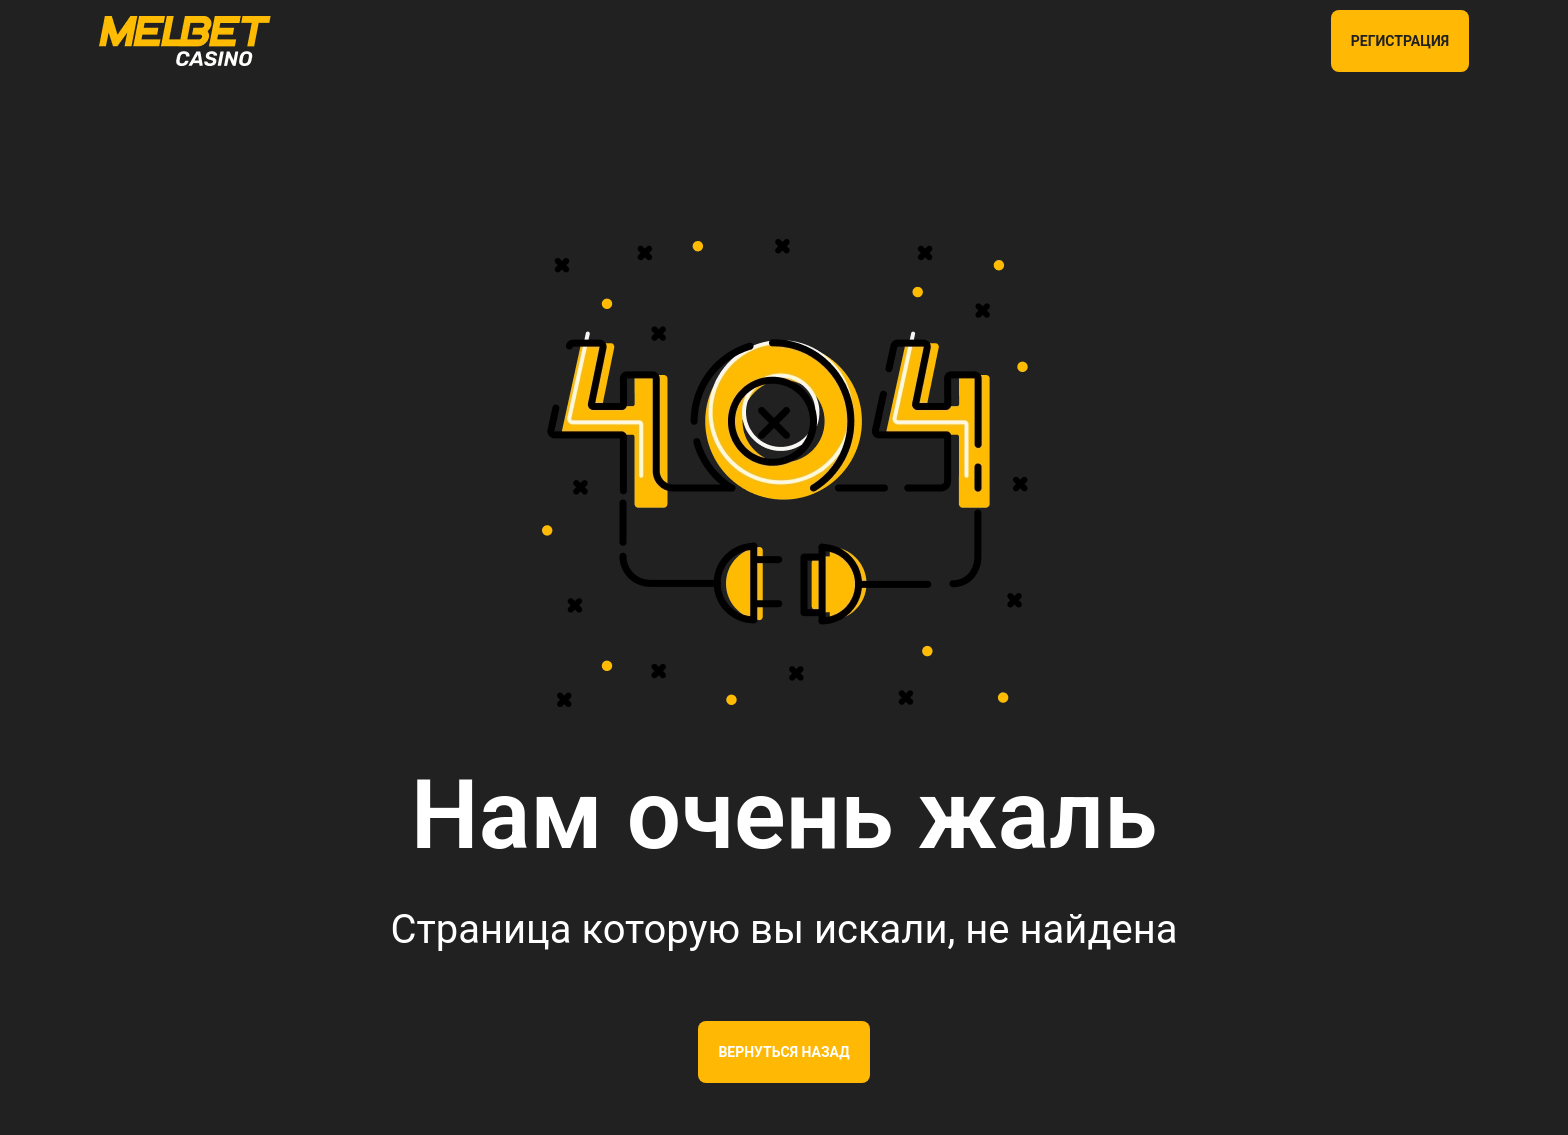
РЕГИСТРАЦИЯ (1400, 41)
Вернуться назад (783, 1052)
